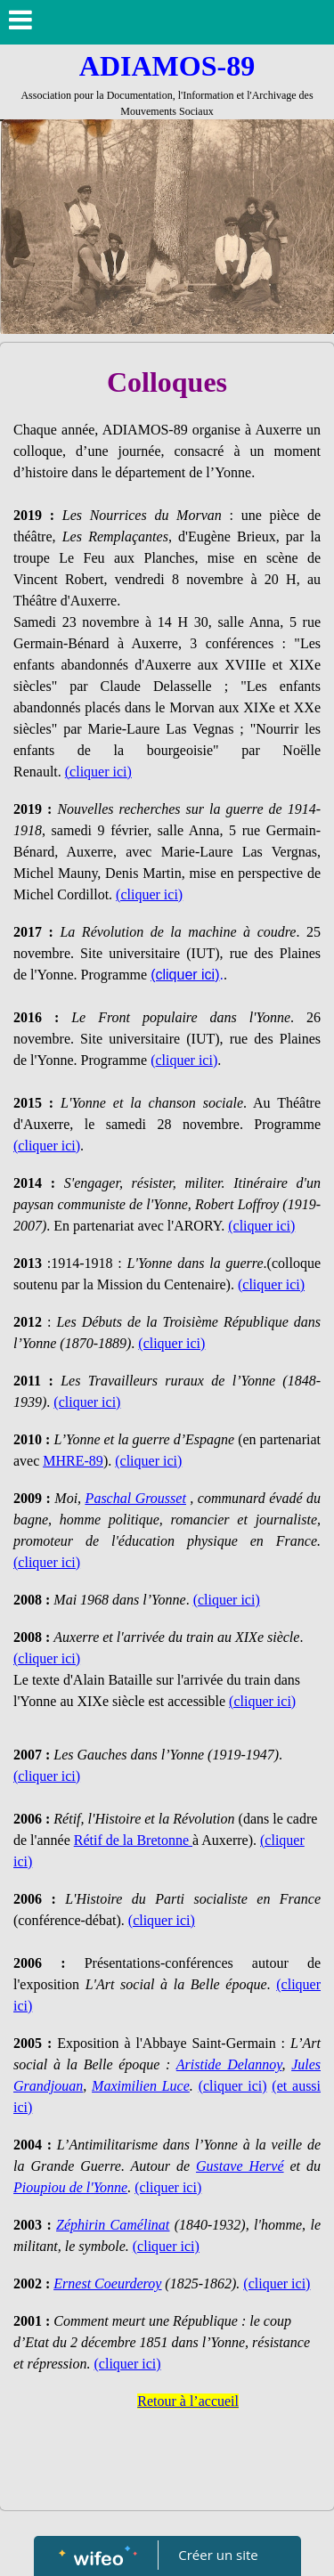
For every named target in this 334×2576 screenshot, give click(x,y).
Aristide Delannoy (229, 2064)
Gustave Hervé (239, 2166)
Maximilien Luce (141, 2085)
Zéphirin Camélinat (112, 2224)
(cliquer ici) (46, 1145)
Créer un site (217, 2555)
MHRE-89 (73, 1460)
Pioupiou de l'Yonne (70, 2187)
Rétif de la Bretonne (133, 1840)
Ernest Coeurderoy (107, 2283)
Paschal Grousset (136, 1498)
